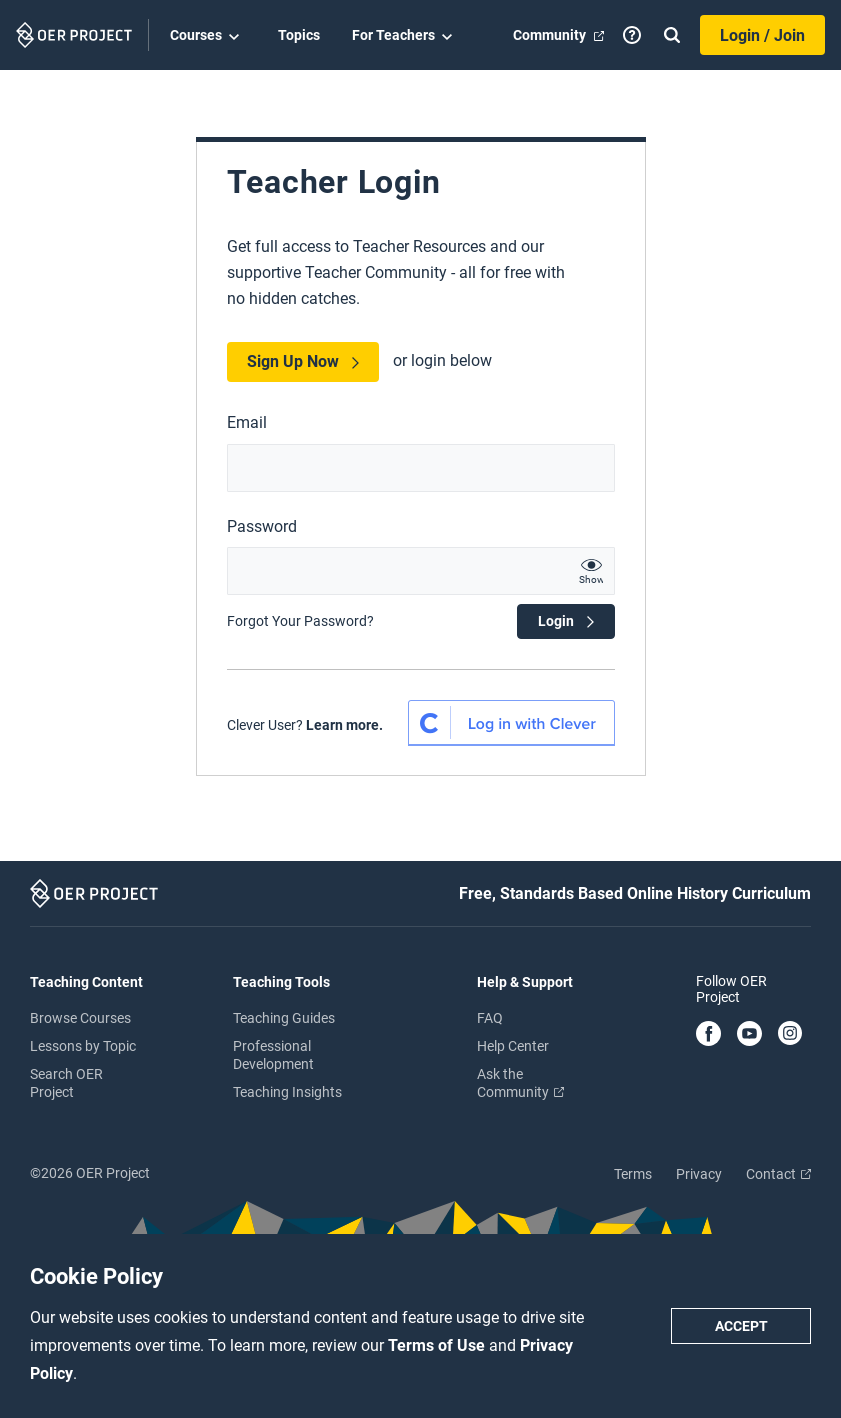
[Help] (632, 35)
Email (247, 422)
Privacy (699, 1174)
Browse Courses (80, 1018)
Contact (778, 1174)
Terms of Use (438, 1345)
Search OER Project (66, 1083)
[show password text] (591, 571)
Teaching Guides (284, 1018)
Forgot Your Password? (300, 621)
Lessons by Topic (83, 1046)
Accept (741, 1326)
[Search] (672, 35)
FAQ (490, 1018)
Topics (299, 35)
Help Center (513, 1046)
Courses (208, 36)
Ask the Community (520, 1083)
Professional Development (273, 1055)
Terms (633, 1174)
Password (262, 526)
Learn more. (344, 725)
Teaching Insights (287, 1092)
